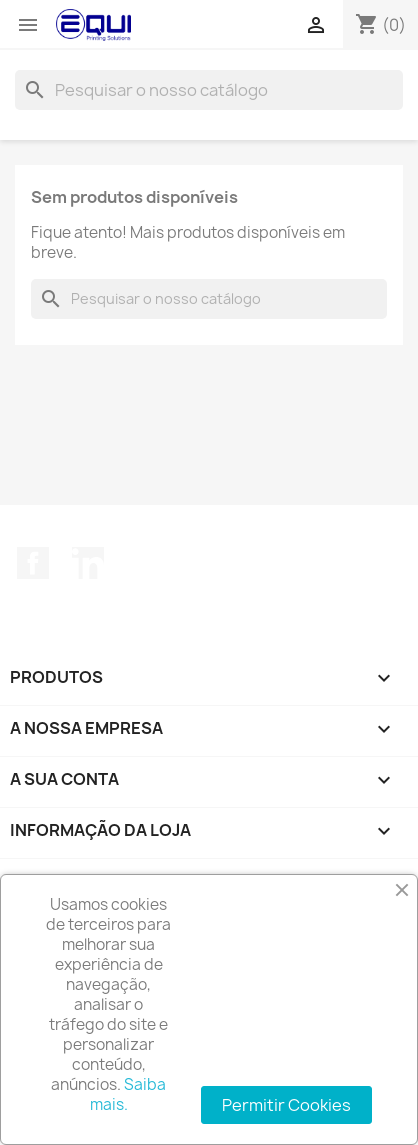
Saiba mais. (128, 1094)
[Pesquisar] (209, 90)
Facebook (33, 563)
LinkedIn (88, 563)
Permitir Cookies (286, 1105)
